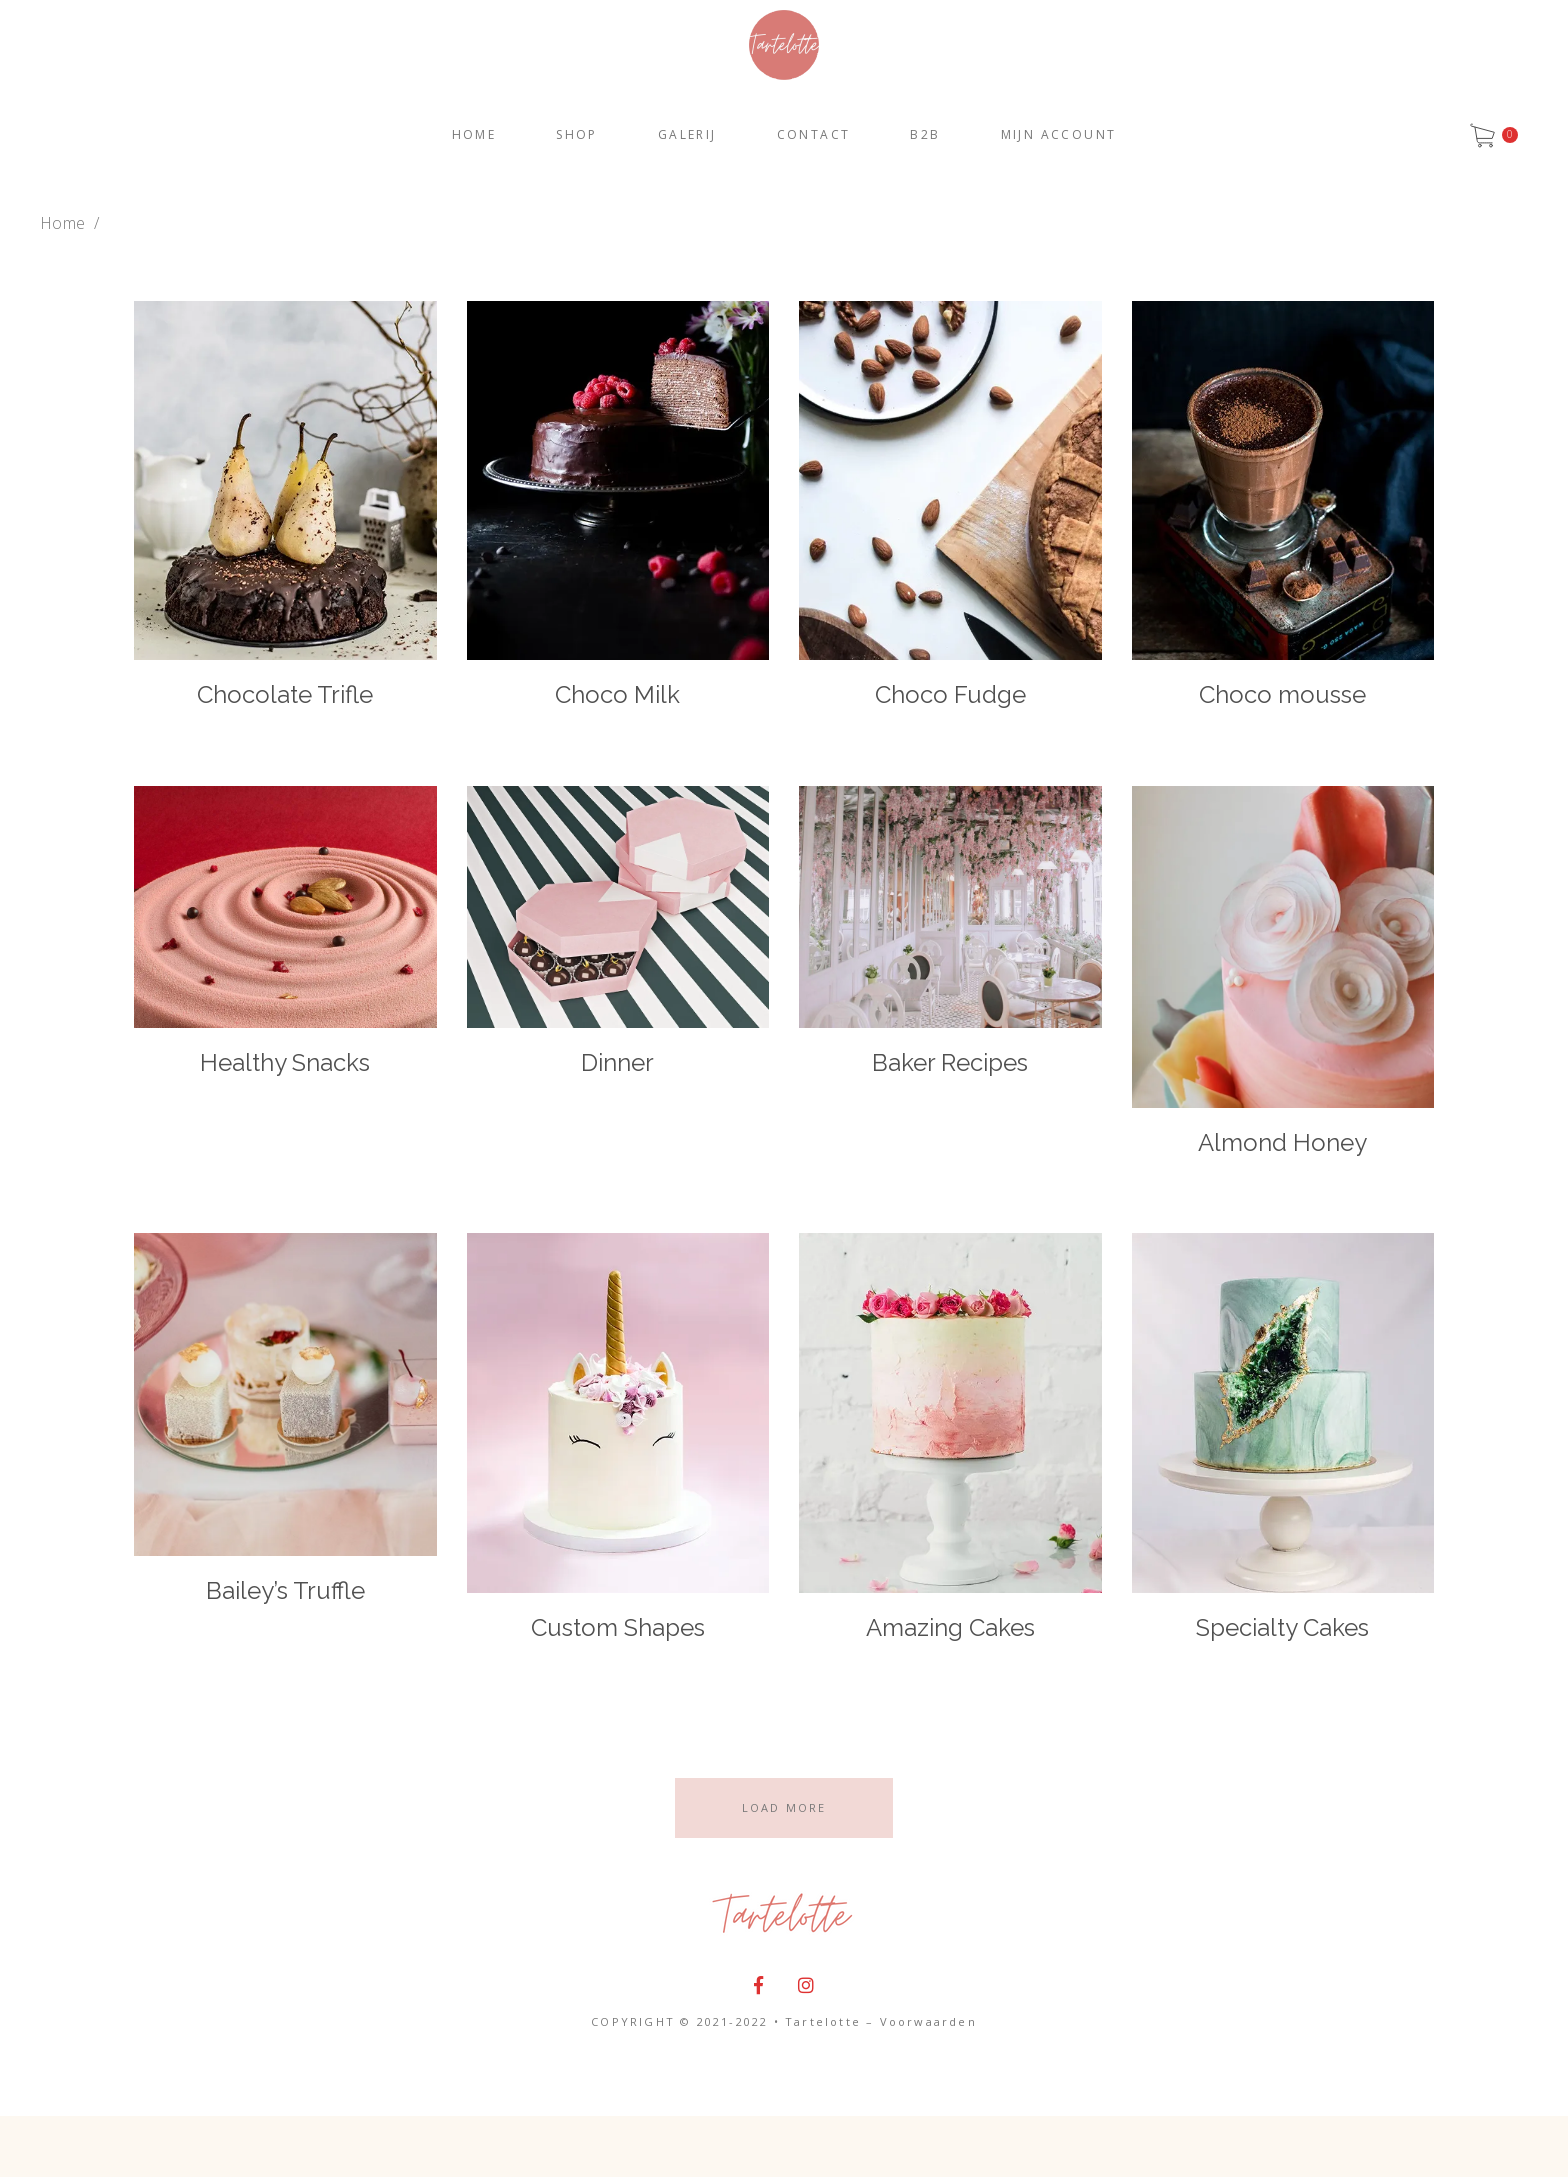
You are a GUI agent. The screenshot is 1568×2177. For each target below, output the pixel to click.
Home (62, 223)
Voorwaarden (928, 2021)
